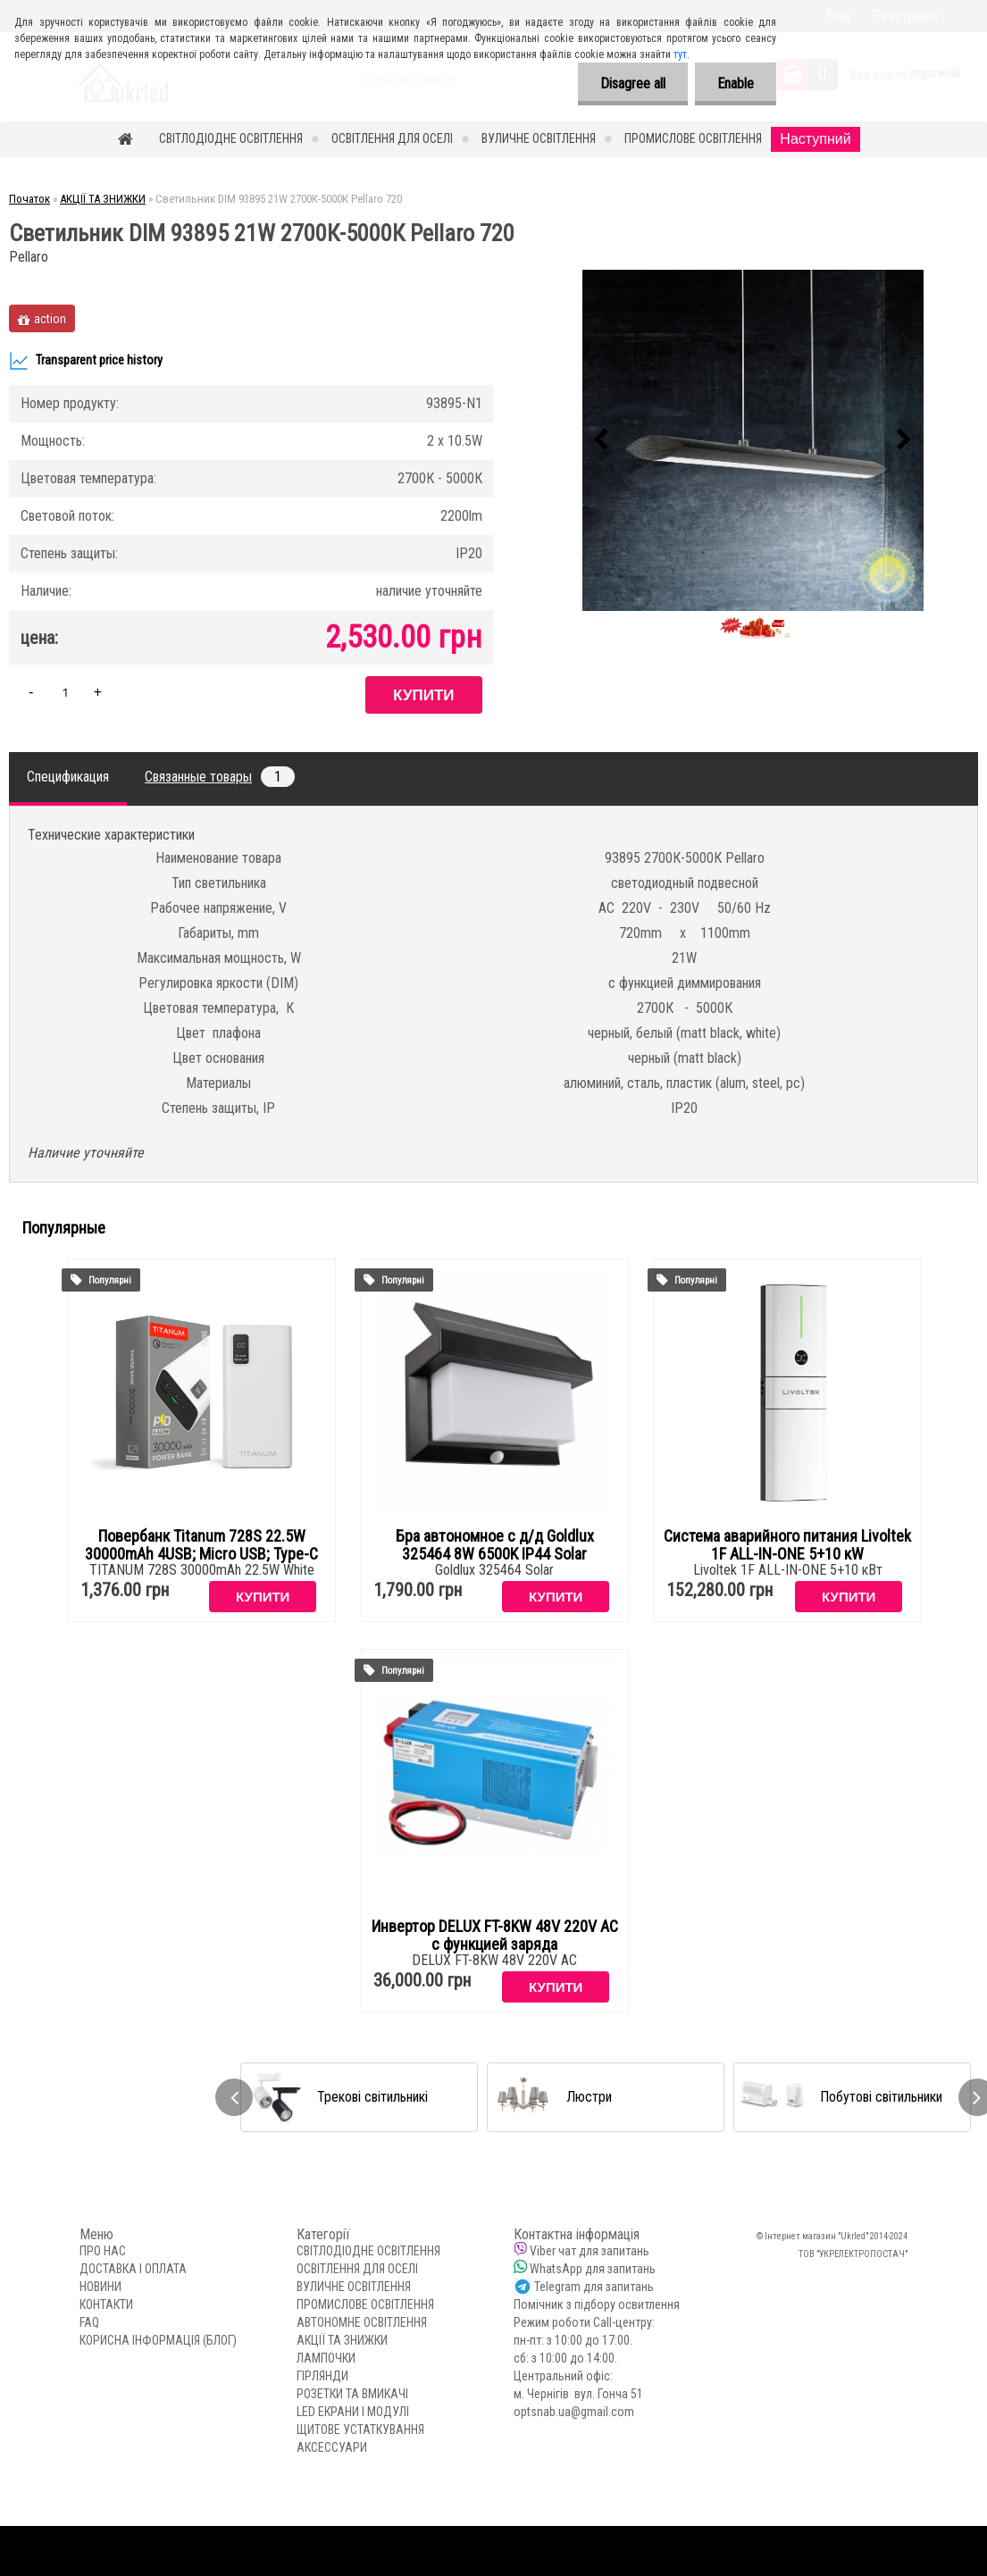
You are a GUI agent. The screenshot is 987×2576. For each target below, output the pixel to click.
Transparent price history (86, 361)
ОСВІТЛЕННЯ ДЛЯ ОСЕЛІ (392, 138)
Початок (29, 198)
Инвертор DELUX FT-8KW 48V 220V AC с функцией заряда (495, 1935)
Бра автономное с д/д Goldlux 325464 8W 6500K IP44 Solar (495, 1545)
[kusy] (65, 691)
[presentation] (601, 440)
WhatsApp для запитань (593, 2269)
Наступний (815, 138)
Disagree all (632, 83)
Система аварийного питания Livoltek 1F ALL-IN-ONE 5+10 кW (787, 1545)
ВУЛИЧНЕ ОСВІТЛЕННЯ (538, 138)
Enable (735, 83)
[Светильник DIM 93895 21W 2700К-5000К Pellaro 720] (753, 440)
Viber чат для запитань (589, 2251)
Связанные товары (220, 776)
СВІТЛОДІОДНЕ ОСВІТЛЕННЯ (231, 138)
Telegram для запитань (594, 2286)
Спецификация (68, 776)
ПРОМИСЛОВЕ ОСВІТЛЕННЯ (693, 138)
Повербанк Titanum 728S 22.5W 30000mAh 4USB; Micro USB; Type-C (201, 1545)
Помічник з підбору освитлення (597, 2304)
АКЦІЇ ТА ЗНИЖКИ (103, 198)
